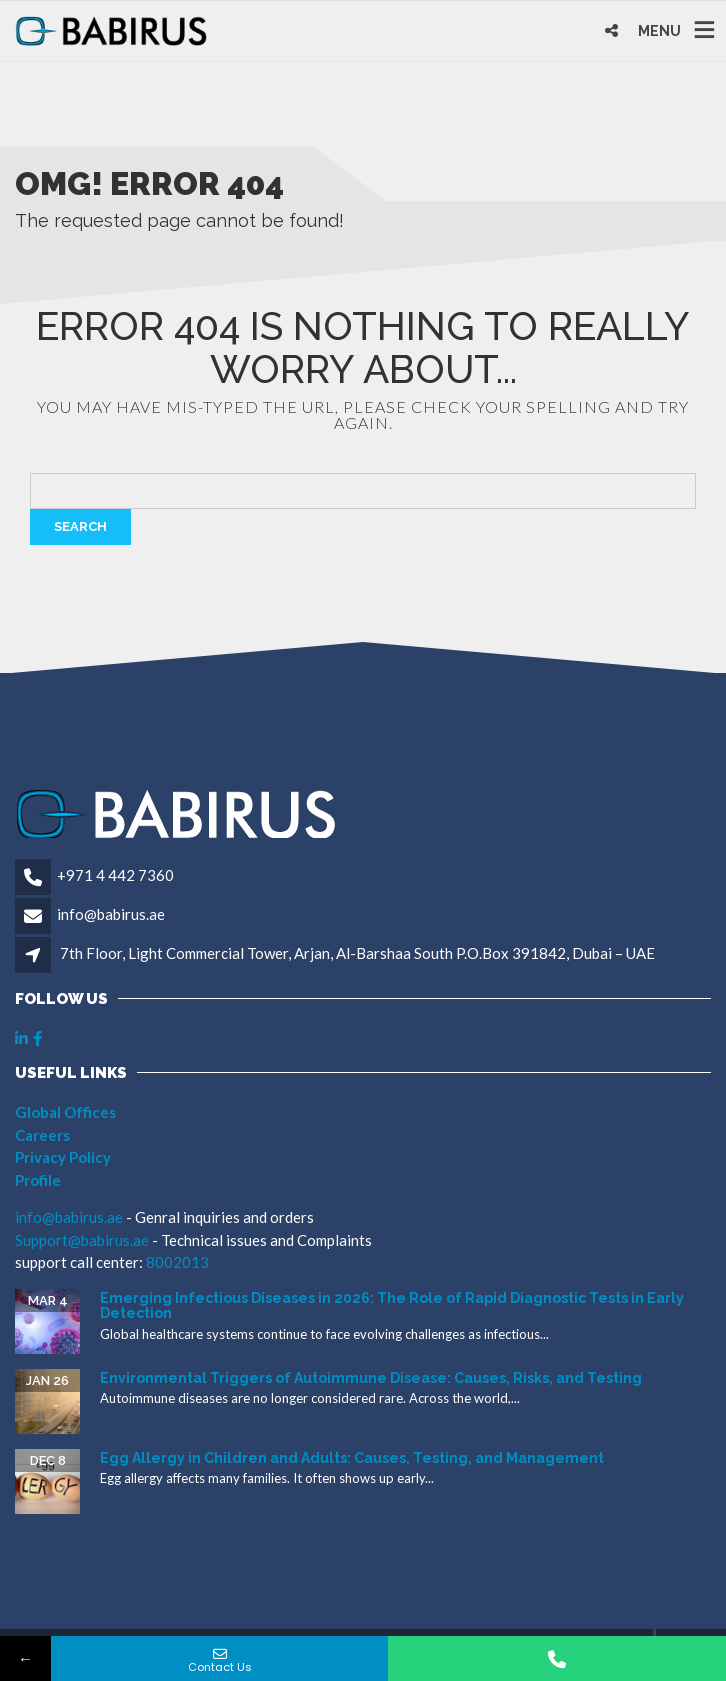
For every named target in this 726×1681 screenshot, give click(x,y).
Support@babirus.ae (83, 1240)
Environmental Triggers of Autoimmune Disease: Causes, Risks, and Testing (371, 1378)
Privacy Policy (63, 1157)
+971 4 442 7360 (115, 875)
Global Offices (65, 1112)
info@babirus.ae (111, 914)
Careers (42, 1135)
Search (80, 526)
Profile (38, 1180)
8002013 (177, 1262)
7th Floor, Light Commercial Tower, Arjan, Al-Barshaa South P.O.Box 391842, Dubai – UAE (357, 953)
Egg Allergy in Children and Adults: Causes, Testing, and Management (352, 1458)
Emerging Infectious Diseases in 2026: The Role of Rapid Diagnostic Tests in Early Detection (392, 1305)
